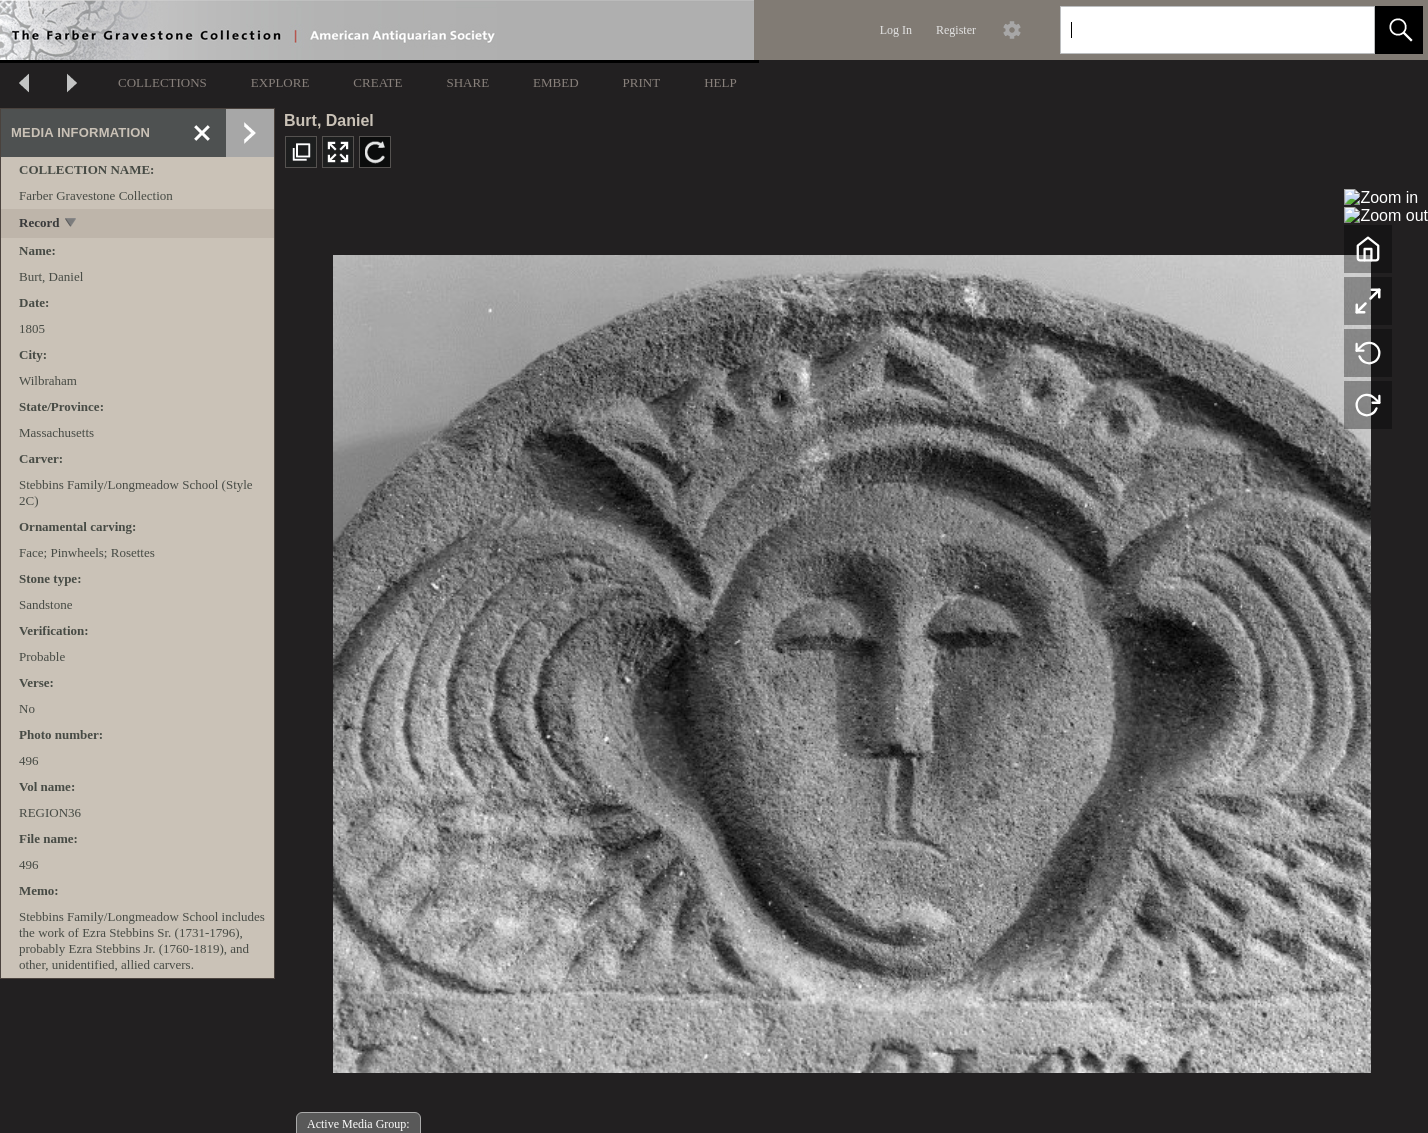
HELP (720, 82)
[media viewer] (851, 658)
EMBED (556, 82)
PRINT (642, 82)
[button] (1399, 30)
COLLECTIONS (162, 82)
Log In (896, 30)
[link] (1343, 29)
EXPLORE (280, 82)
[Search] (1194, 30)
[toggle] (71, 224)
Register (956, 30)
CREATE (377, 82)
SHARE (467, 82)
